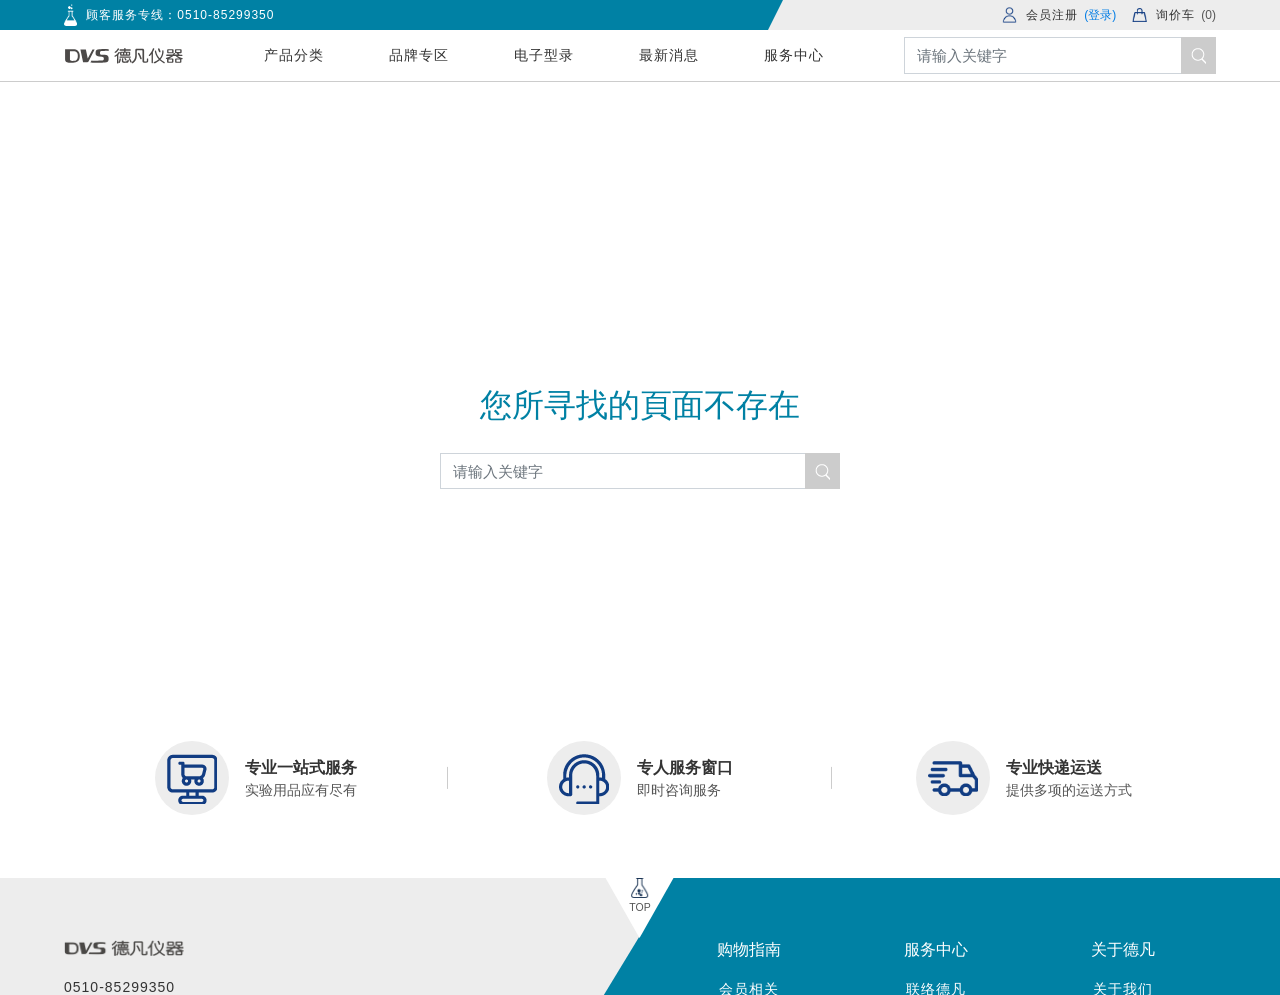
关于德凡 (1123, 949)
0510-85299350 (225, 15)
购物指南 (749, 949)
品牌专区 (419, 55)
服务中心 (794, 55)
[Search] (1060, 55)
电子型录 (544, 55)
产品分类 (294, 55)
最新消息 (669, 55)
